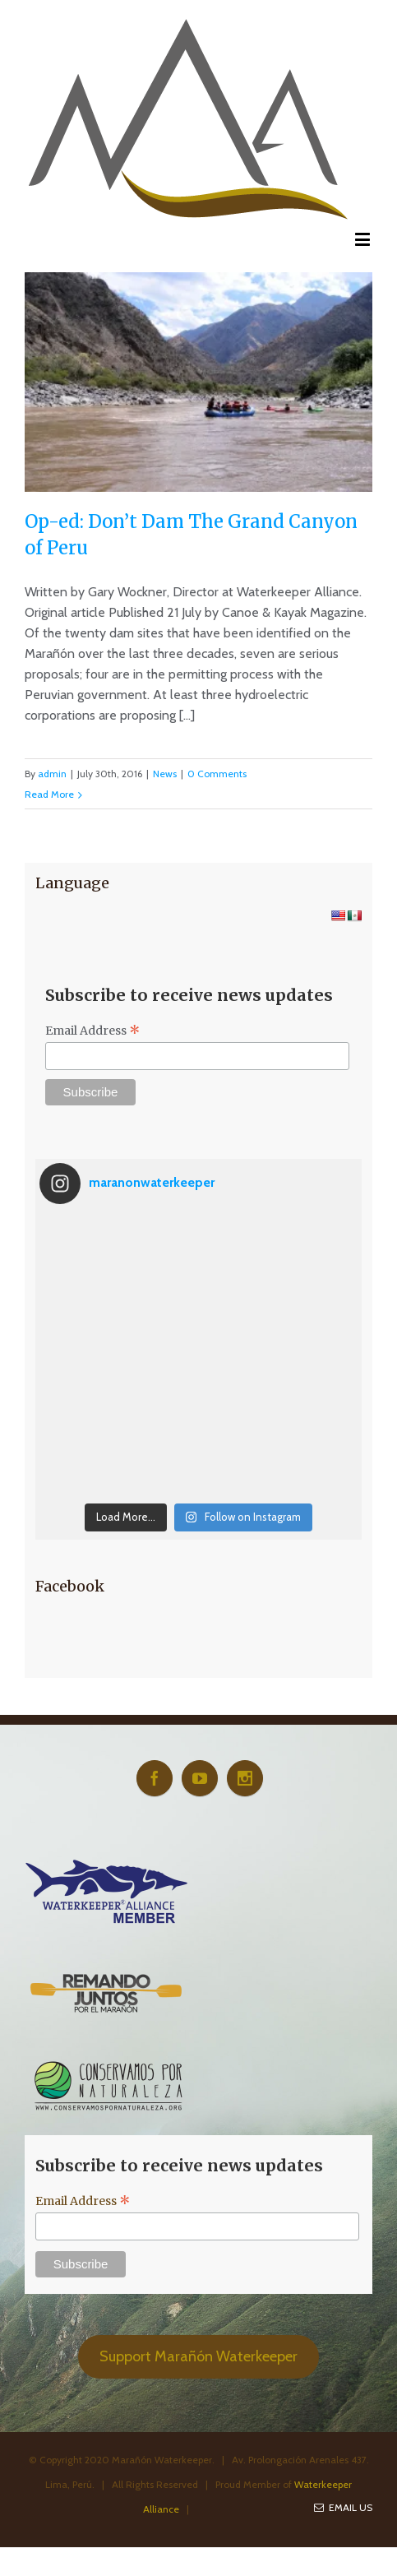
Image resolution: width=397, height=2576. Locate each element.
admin (52, 773)
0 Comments (217, 773)
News (165, 773)
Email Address (93, 1031)
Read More (49, 794)
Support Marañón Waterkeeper (198, 2356)
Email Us (343, 2507)
